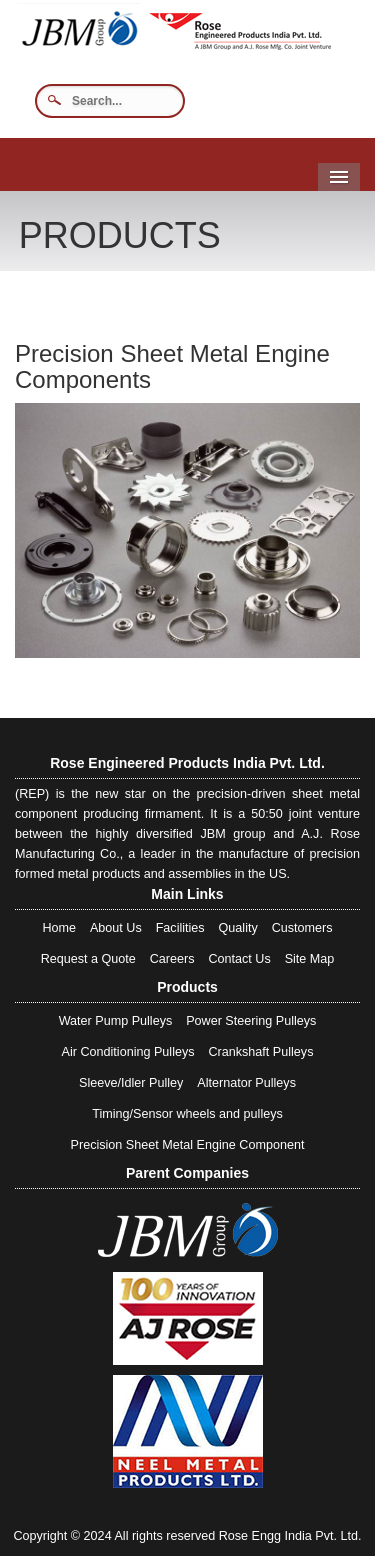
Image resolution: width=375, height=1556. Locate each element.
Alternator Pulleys (246, 1083)
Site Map (310, 959)
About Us (116, 928)
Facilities (180, 928)
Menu (339, 177)
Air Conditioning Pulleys (128, 1052)
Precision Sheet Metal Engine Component (188, 1145)
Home (59, 928)
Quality (238, 928)
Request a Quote (88, 959)
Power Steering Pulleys (251, 1021)
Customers (302, 928)
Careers (172, 959)
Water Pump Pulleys (116, 1021)
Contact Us (239, 959)
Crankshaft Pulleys (260, 1052)
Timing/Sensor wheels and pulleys (187, 1114)
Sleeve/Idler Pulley (131, 1083)
